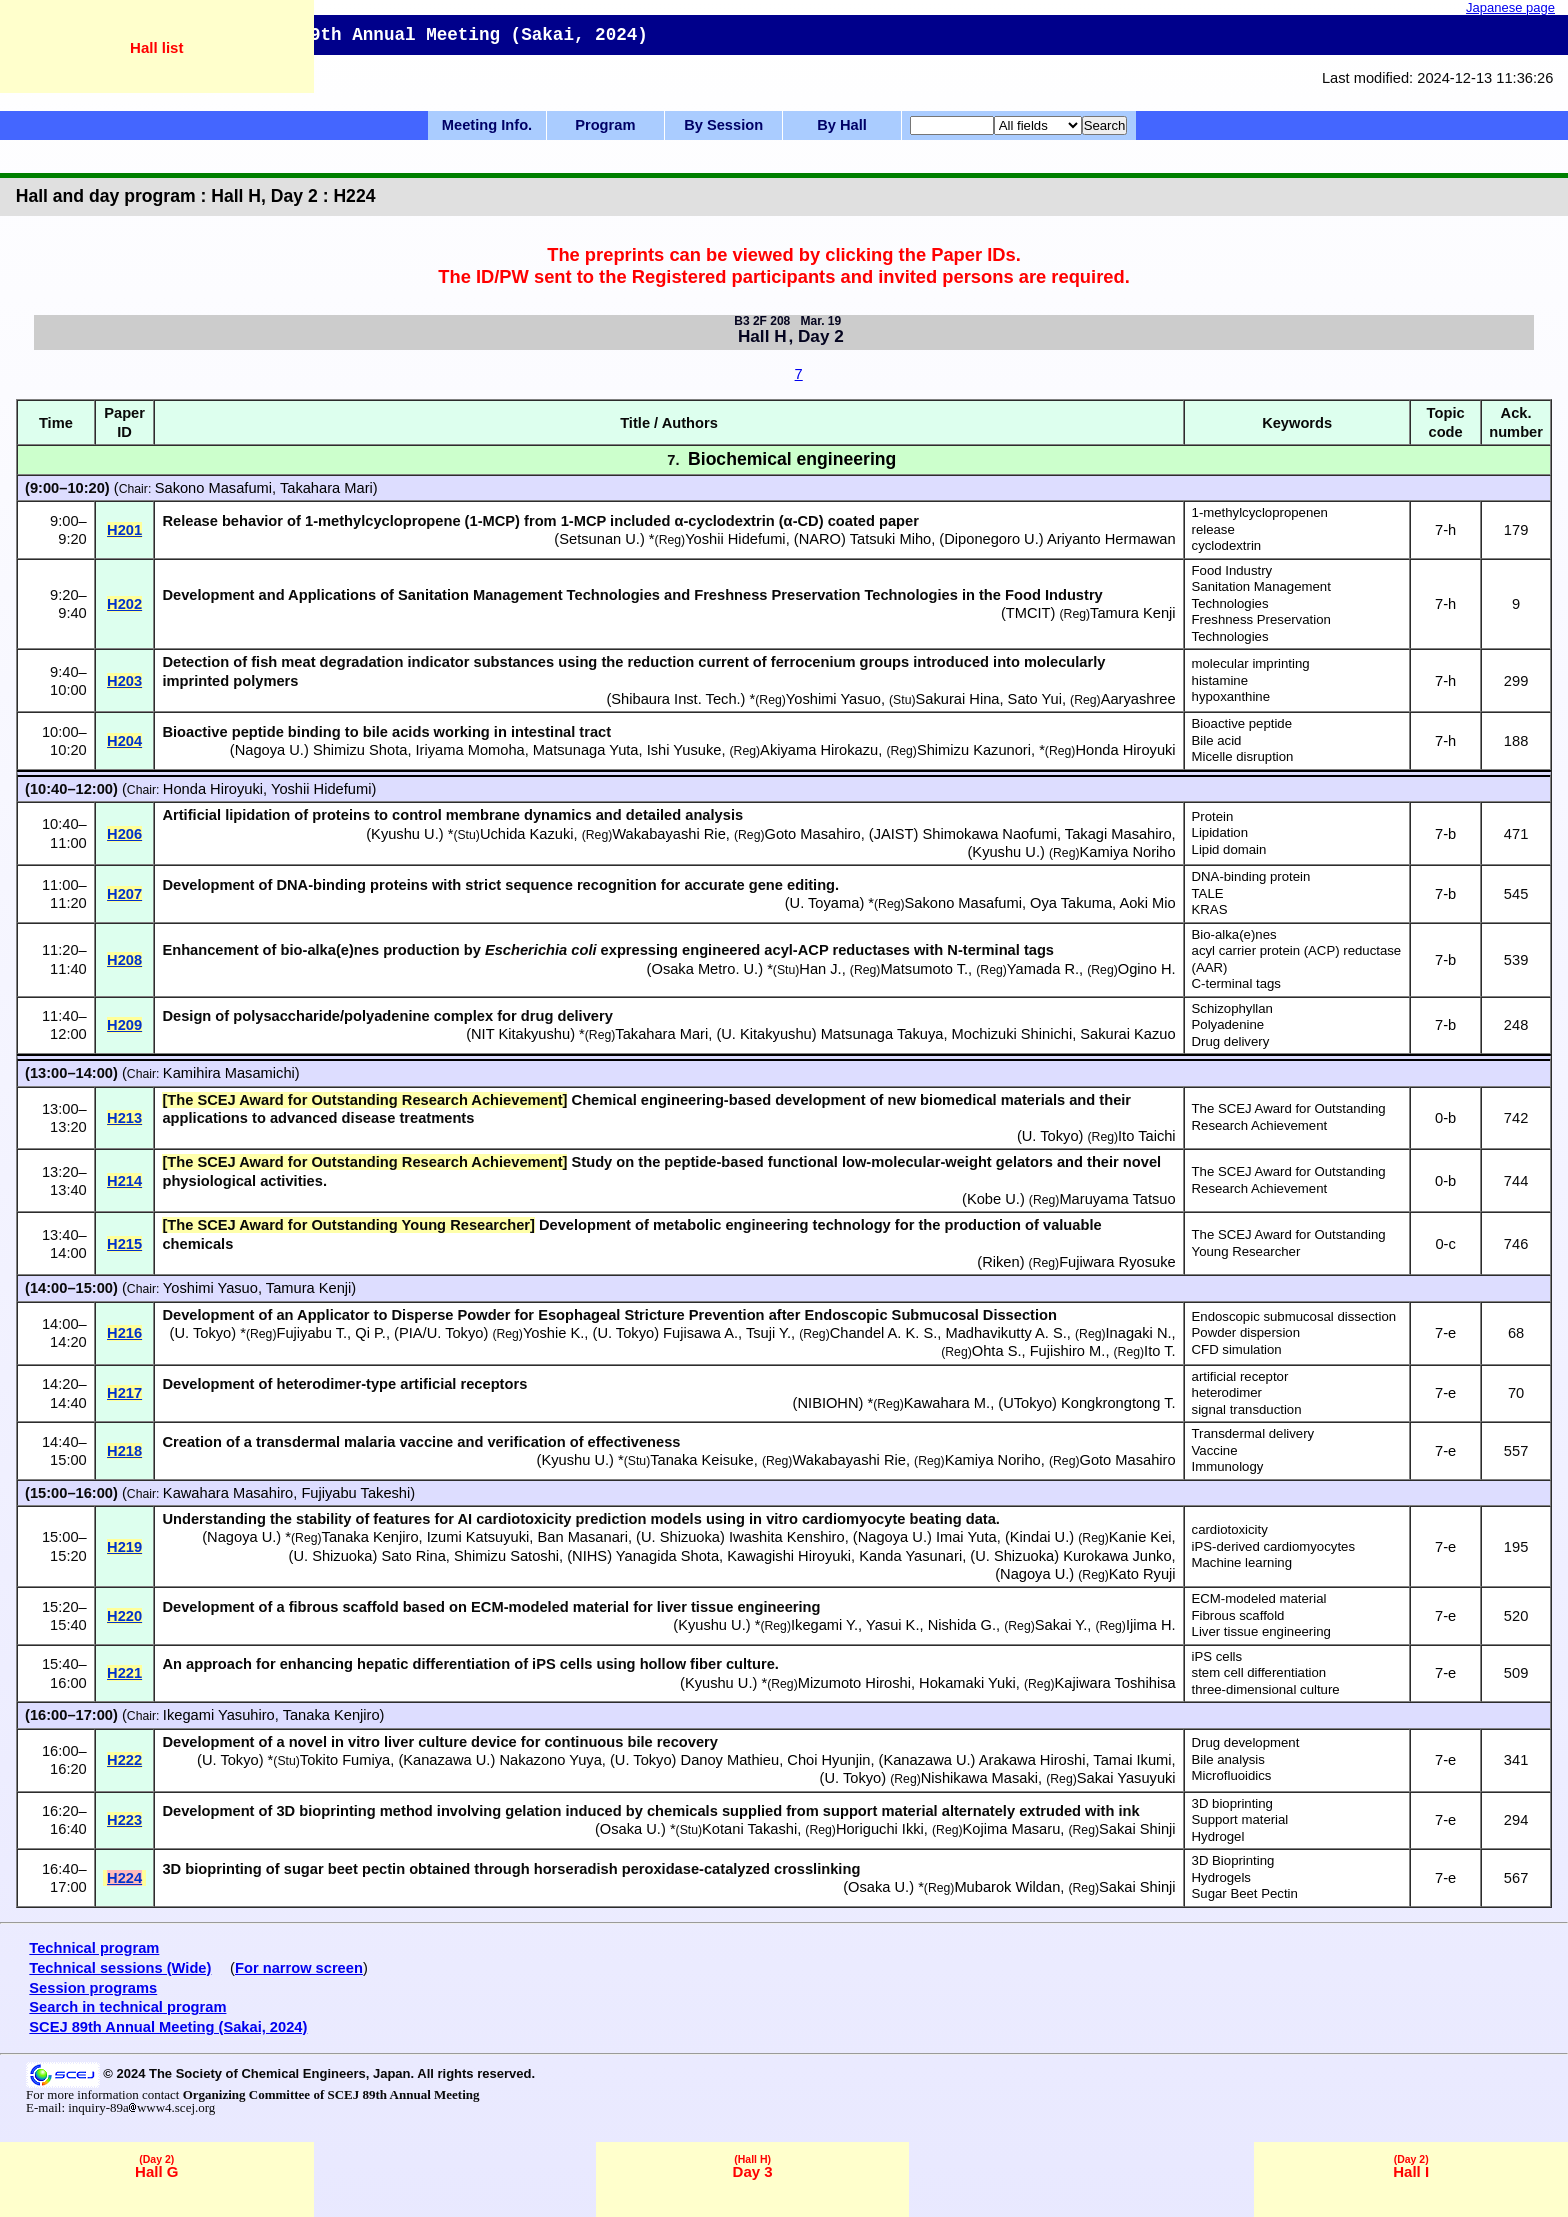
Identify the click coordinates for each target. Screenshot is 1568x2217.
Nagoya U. (269, 750)
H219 (124, 1547)
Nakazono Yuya (550, 1760)
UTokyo (1027, 1403)
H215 (124, 1244)
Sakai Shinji (1137, 1829)
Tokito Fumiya (345, 1760)
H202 (124, 604)
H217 (124, 1393)
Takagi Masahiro (1118, 834)
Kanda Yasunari (910, 1556)
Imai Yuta (966, 1537)
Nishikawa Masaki (979, 1778)
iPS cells (1217, 1656)
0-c (1445, 1244)
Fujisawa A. (700, 1333)
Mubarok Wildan (1007, 1887)
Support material (1240, 1819)
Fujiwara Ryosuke (1117, 1262)
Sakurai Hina (958, 699)
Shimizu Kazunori (974, 750)
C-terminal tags (1236, 983)
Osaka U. (630, 1829)
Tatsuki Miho (890, 539)
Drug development (1246, 1742)
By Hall (842, 125)
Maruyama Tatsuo (1117, 1199)
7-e (1445, 1333)
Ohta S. (997, 1351)
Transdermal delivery (1253, 1433)
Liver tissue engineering (1261, 1631)
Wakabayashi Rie (669, 834)
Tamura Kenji (1133, 613)
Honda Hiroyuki (1125, 750)
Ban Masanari (583, 1537)
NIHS (589, 1556)
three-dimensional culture (1266, 1689)
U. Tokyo (1050, 1136)
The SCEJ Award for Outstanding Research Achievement (1289, 1117)
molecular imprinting (1251, 663)
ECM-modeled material (1259, 1598)
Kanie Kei (1140, 1537)
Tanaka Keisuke (701, 1460)
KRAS (1210, 909)
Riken (1000, 1262)
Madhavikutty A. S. (1005, 1333)
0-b (1445, 1118)
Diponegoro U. (991, 539)
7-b (1445, 834)
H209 (124, 1025)
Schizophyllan (1232, 1008)
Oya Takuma (1071, 903)
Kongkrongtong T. (1118, 1403)
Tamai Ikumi (1132, 1760)
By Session (723, 125)
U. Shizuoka (680, 1537)
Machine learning (1242, 1562)
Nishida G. (962, 1625)
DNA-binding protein (1251, 876)
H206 (124, 834)
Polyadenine (1228, 1024)
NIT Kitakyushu (520, 1034)
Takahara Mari (326, 488)
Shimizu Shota (360, 750)
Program (605, 125)
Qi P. (370, 1333)
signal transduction (1247, 1409)
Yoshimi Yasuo (833, 699)
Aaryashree (1138, 699)
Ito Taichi (1147, 1136)
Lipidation (1220, 832)
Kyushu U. (405, 834)
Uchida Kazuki (527, 834)
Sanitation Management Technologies (1261, 595)
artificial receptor (1240, 1376)
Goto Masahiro (813, 834)
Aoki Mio (1147, 903)
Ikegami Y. (824, 1625)
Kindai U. (1039, 1537)
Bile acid (1217, 740)
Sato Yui (1035, 699)
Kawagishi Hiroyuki (789, 1556)
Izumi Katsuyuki (478, 1537)
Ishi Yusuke (684, 750)
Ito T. (1160, 1351)
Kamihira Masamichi (229, 1073)
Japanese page (1510, 7)
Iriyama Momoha (470, 750)
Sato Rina (413, 1556)
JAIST (894, 834)
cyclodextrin (1227, 545)
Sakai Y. (1061, 1625)
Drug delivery (1231, 1041)
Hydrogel (1218, 1836)
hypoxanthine (1231, 696)
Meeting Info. (487, 125)
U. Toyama (825, 903)
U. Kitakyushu (766, 1034)
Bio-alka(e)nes (1234, 934)
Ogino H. (1147, 969)
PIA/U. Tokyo (441, 1333)
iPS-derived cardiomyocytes (1273, 1546)
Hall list (156, 47)
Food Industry (1232, 570)
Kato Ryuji (1142, 1574)
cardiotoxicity (1230, 1529)
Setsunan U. (599, 539)
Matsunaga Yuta (586, 750)
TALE (1208, 893)
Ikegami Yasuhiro (219, 1715)
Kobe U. (993, 1199)
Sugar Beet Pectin (1245, 1893)
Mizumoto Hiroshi (854, 1683)
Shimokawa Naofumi (990, 834)
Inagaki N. (1139, 1333)
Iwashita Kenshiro (787, 1537)
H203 (124, 681)
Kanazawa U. (446, 1760)
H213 (124, 1118)
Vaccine (1215, 1450)
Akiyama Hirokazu (819, 750)
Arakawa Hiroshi (1032, 1760)
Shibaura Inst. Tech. (675, 699)
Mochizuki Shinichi (1012, 1034)
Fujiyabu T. (311, 1333)
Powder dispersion (1246, 1332)
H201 (124, 530)
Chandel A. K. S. (884, 1333)
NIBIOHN (827, 1403)
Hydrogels (1221, 1877)
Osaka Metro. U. (704, 969)
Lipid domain (1229, 849)
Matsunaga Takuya (882, 1034)
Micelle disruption (1243, 756)
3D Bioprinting (1233, 1860)
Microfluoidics (1232, 1775)
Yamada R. (1043, 969)
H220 (124, 1616)
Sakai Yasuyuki (1126, 1778)
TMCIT (1028, 613)
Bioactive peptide (1242, 723)
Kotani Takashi (749, 1829)
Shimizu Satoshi (506, 1556)
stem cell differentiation (1259, 1672)
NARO (820, 539)
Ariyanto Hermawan (1111, 539)
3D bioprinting (1232, 1803)
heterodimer (1227, 1392)
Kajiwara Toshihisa (1115, 1683)
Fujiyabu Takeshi (355, 1493)
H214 (124, 1181)
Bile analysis (1228, 1759)
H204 (124, 741)
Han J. (820, 969)
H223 (124, 1820)
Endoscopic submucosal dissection (1294, 1316)
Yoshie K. (553, 1333)
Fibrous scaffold (1238, 1615)
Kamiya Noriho (1128, 852)
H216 (124, 1333)
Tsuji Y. (768, 1333)
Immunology (1228, 1466)
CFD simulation (1237, 1349)
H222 (124, 1760)
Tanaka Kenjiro (370, 1537)
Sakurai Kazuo (1127, 1034)
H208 (124, 960)
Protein (1213, 816)
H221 (124, 1673)
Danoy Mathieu (730, 1760)
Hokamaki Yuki (967, 1683)
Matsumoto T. (924, 969)
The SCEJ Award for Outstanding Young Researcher (1289, 1243)
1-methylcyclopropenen (1260, 512)
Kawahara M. (947, 1403)
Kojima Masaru (1012, 1829)
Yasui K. (893, 1625)
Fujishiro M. (1068, 1351)
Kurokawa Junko (1117, 1556)
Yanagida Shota (667, 1556)
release (1213, 529)
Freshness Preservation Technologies (1261, 628)
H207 (124, 894)
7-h (1445, 530)
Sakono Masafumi (213, 488)
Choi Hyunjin (828, 1760)
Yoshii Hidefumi (735, 539)
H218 (124, 1451)
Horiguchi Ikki (880, 1829)
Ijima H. (1151, 1625)
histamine (1220, 680)
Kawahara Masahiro (228, 1493)
